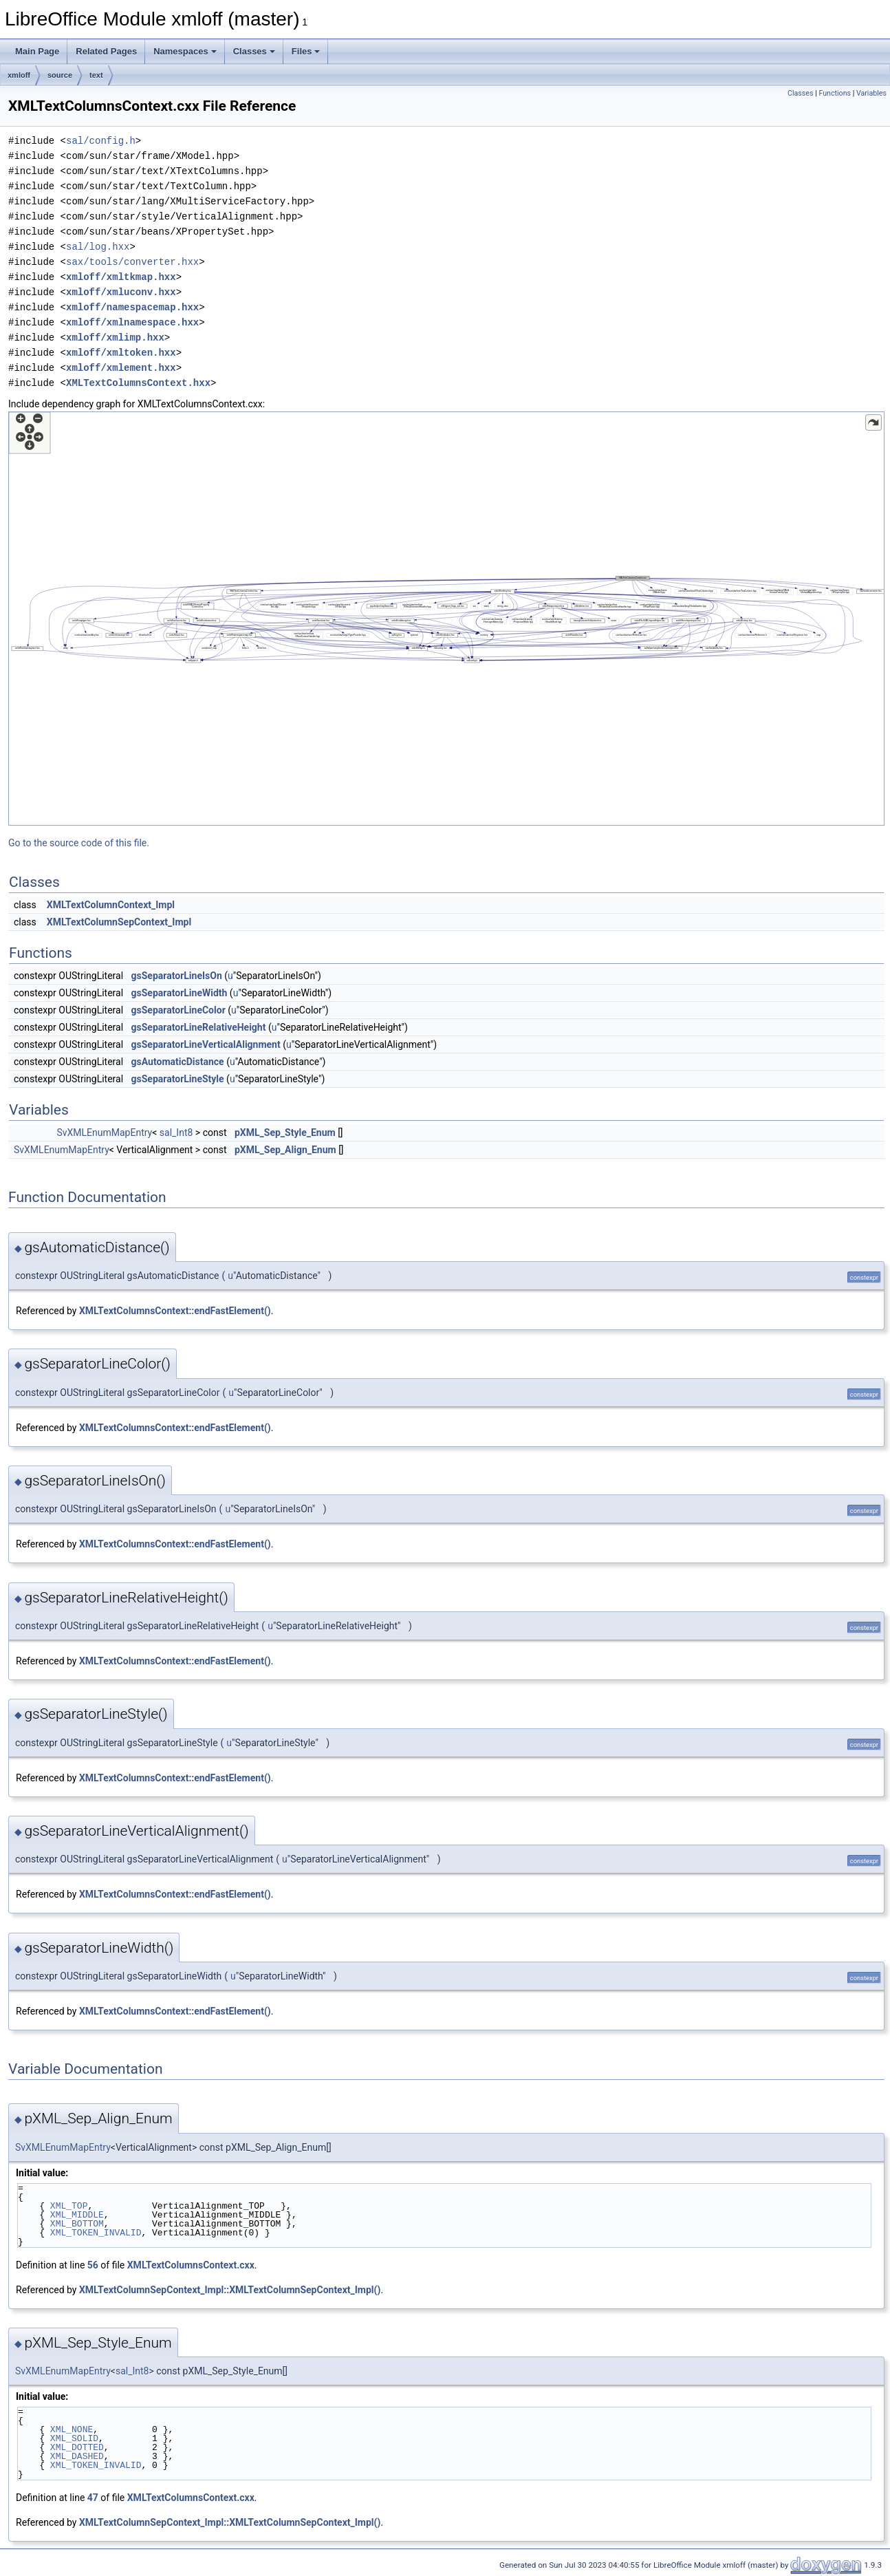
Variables (871, 93)
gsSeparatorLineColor (178, 1010)
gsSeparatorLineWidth (179, 992)
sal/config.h (100, 140)
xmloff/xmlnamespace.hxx (132, 322)
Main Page (37, 51)
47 (92, 2497)
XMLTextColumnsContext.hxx (138, 382)
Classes (254, 51)
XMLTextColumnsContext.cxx (190, 2265)
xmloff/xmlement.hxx (121, 367)
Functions (834, 93)
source (59, 75)
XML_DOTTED (77, 2447)
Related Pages (106, 51)
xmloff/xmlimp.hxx (115, 337)
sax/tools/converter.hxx (132, 261)
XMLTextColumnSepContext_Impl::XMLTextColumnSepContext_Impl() (229, 2289)
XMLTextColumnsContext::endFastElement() (175, 1310)
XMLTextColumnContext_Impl (111, 904)
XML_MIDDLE (77, 2215)
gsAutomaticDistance (177, 1061)
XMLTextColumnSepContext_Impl (119, 921)
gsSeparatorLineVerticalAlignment (206, 1044)
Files (306, 51)
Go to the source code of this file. (78, 842)
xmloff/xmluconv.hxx (121, 292)
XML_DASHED (77, 2456)
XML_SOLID (74, 2438)
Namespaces (185, 51)
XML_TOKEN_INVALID (96, 2232)
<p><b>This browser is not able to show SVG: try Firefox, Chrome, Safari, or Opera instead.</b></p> (446, 618)
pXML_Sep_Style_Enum (285, 1132)
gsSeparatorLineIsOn (176, 975)
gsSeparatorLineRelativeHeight (198, 1027)
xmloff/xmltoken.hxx (121, 352)
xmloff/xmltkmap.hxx (121, 276)
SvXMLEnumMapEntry (104, 1132)
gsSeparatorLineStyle (177, 1078)
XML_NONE (71, 2429)
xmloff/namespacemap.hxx (132, 307)
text (96, 75)
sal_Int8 (176, 1132)
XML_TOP (69, 2206)
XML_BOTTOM (77, 2224)
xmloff (19, 75)
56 (92, 2265)
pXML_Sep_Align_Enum (285, 1149)
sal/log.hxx (97, 246)
